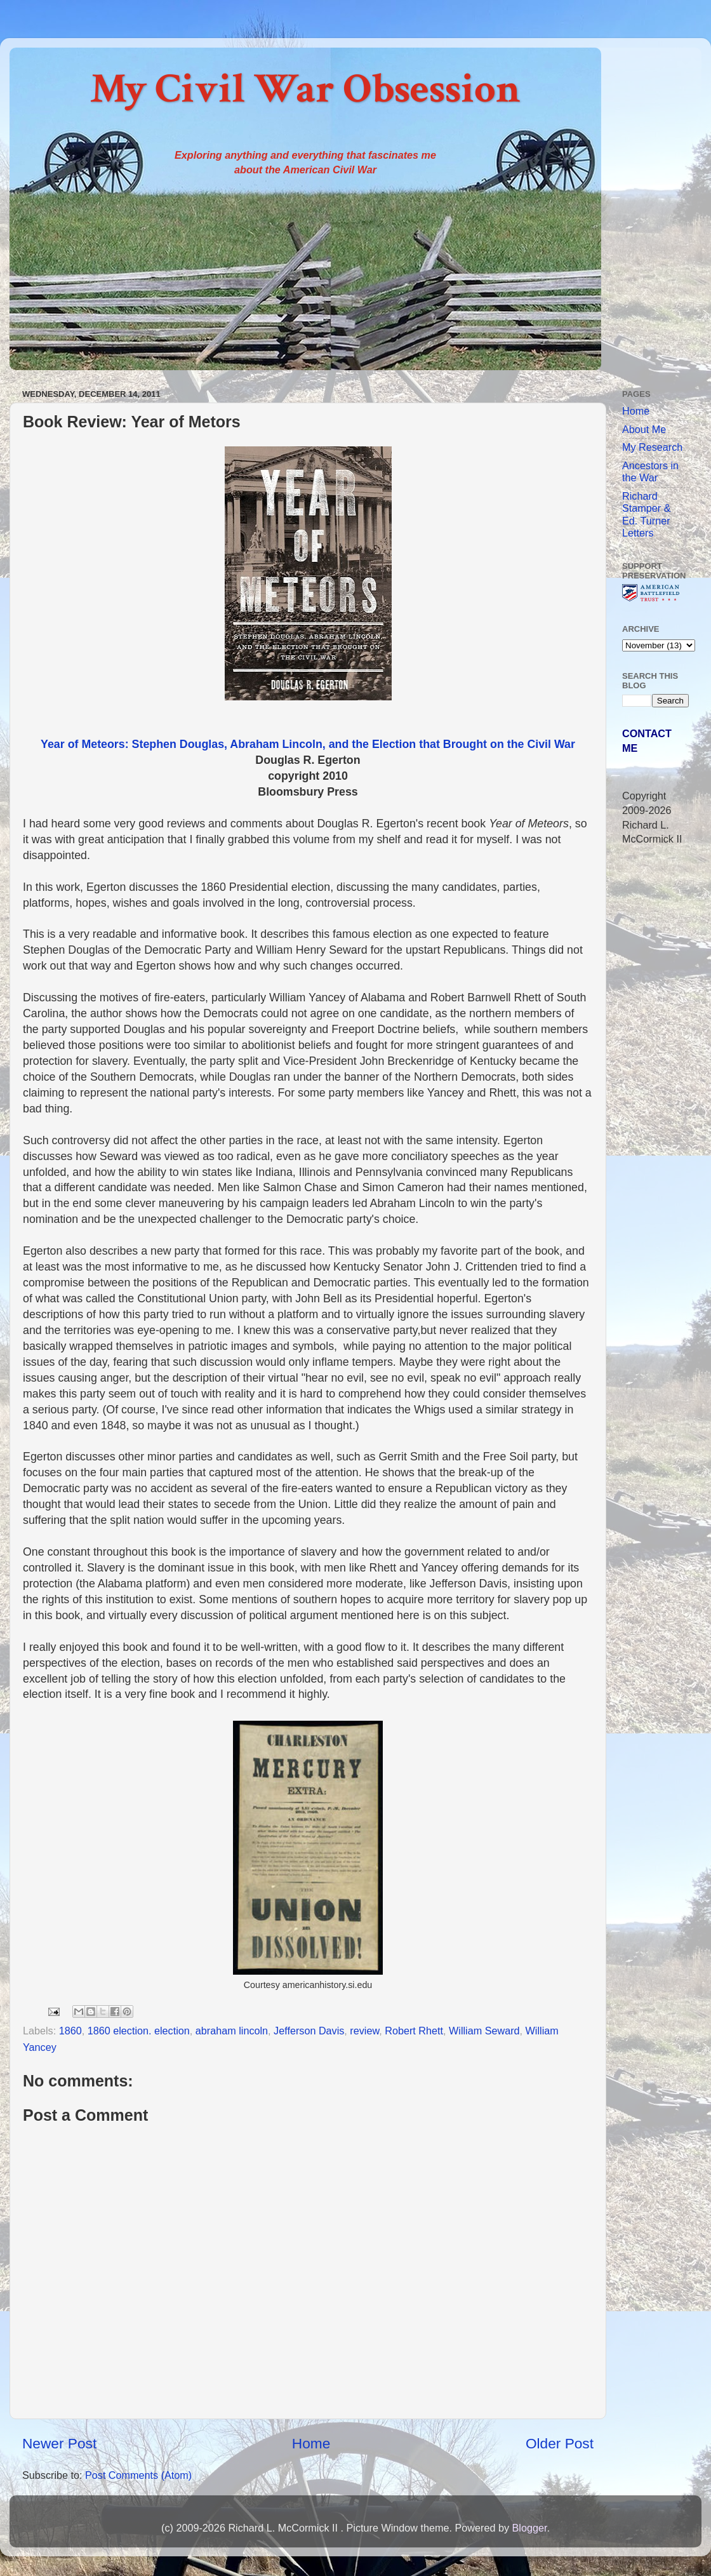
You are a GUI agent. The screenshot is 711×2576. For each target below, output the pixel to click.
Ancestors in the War (650, 471)
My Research (652, 447)
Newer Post (59, 2443)
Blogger (529, 2527)
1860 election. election (139, 2030)
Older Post (560, 2443)
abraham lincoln (232, 2030)
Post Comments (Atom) (138, 2475)
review (364, 2030)
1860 (70, 2030)
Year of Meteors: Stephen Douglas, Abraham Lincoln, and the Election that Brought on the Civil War (308, 744)
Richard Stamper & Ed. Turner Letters (646, 514)
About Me (644, 429)
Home (311, 2443)
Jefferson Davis (309, 2030)
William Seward (484, 2030)
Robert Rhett (414, 2030)
